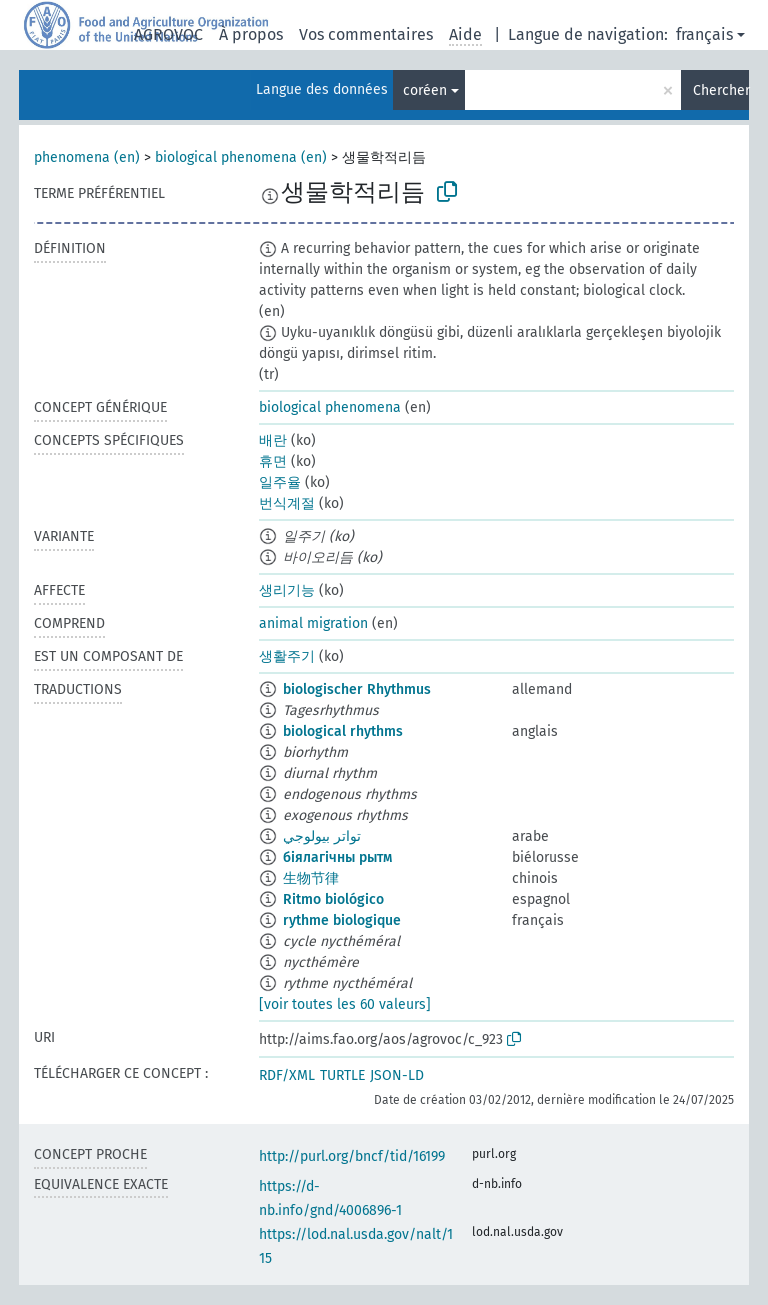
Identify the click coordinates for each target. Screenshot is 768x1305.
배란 (273, 440)
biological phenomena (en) (241, 157)
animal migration (313, 623)
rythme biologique (342, 920)
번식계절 (287, 503)
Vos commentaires (366, 34)
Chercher (721, 90)
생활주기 (287, 656)
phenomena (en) (87, 157)
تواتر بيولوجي (322, 836)
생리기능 (287, 590)
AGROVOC (168, 34)
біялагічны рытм (337, 857)
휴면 (273, 461)
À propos (251, 34)
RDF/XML (287, 1075)
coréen (425, 90)
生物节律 (311, 878)
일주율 (280, 482)
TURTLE (342, 1075)
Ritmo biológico (333, 899)
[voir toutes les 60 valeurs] (345, 1004)
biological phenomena (330, 407)
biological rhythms (343, 731)
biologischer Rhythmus (357, 689)
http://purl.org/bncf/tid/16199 (352, 1156)
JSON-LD (397, 1075)
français (704, 34)
